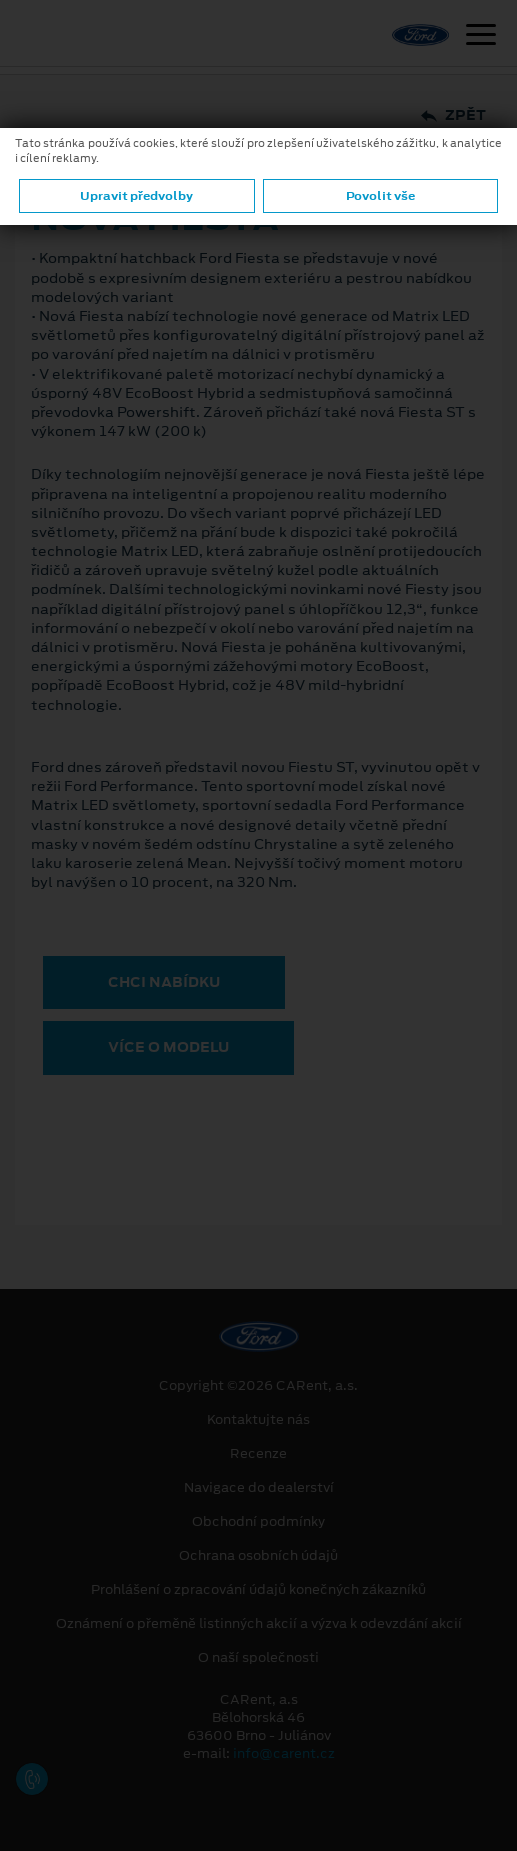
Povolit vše (380, 196)
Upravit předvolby (136, 196)
